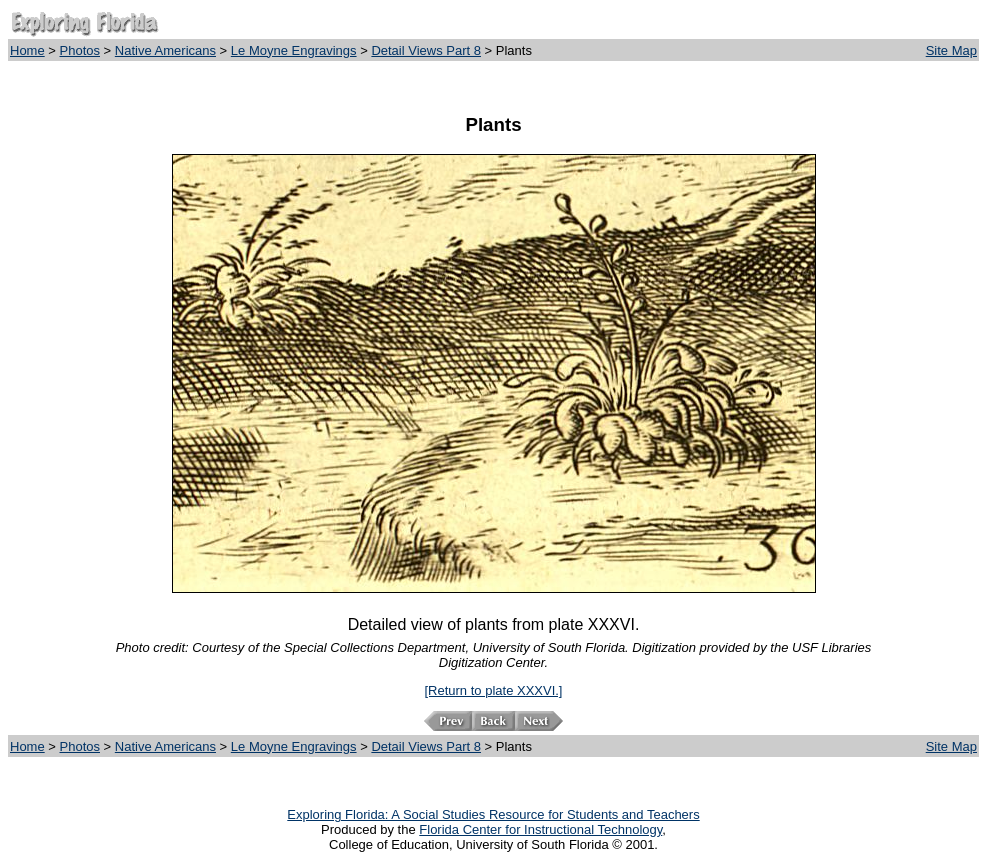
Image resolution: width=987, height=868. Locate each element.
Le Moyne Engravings (294, 50)
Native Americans (165, 50)
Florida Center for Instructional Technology (540, 829)
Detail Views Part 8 (426, 50)
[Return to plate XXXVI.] (493, 690)
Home (27, 50)
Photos (80, 50)
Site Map (951, 50)
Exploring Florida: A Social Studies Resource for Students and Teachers (493, 814)
